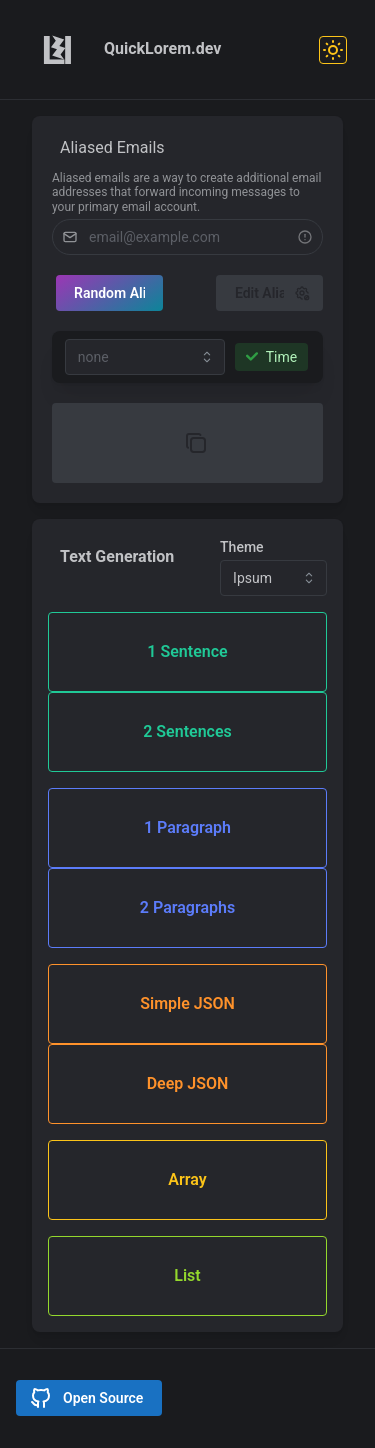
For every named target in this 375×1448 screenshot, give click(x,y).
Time (271, 357)
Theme (242, 547)
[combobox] (145, 357)
